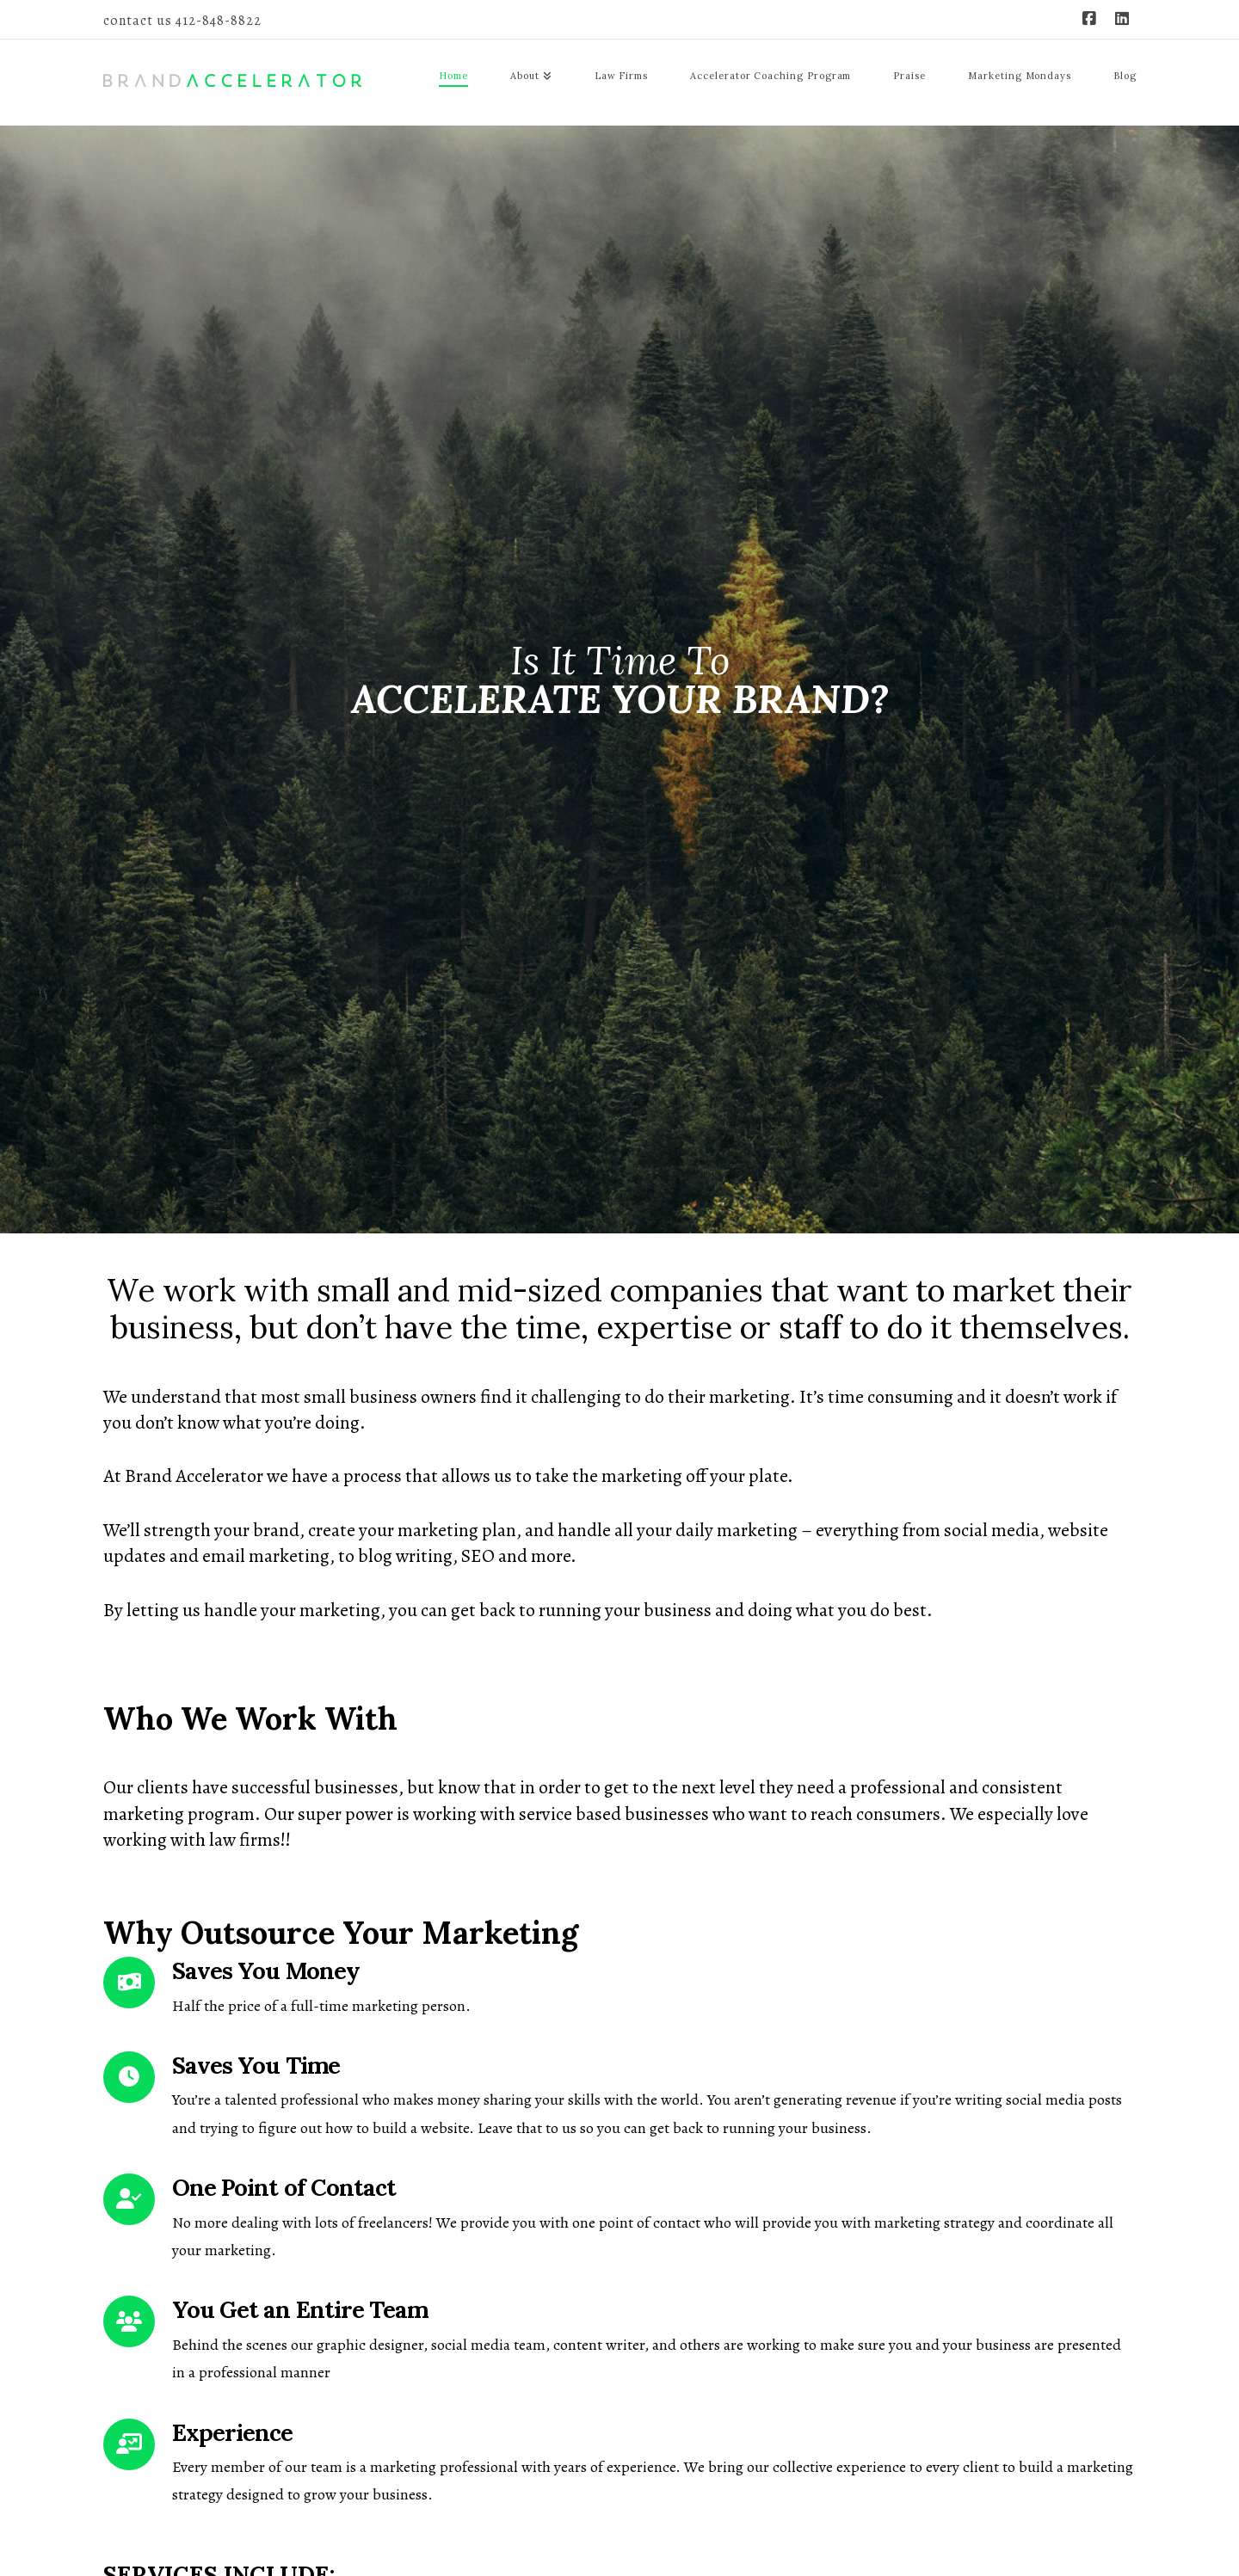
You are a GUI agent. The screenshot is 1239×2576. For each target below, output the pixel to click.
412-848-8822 (219, 20)
